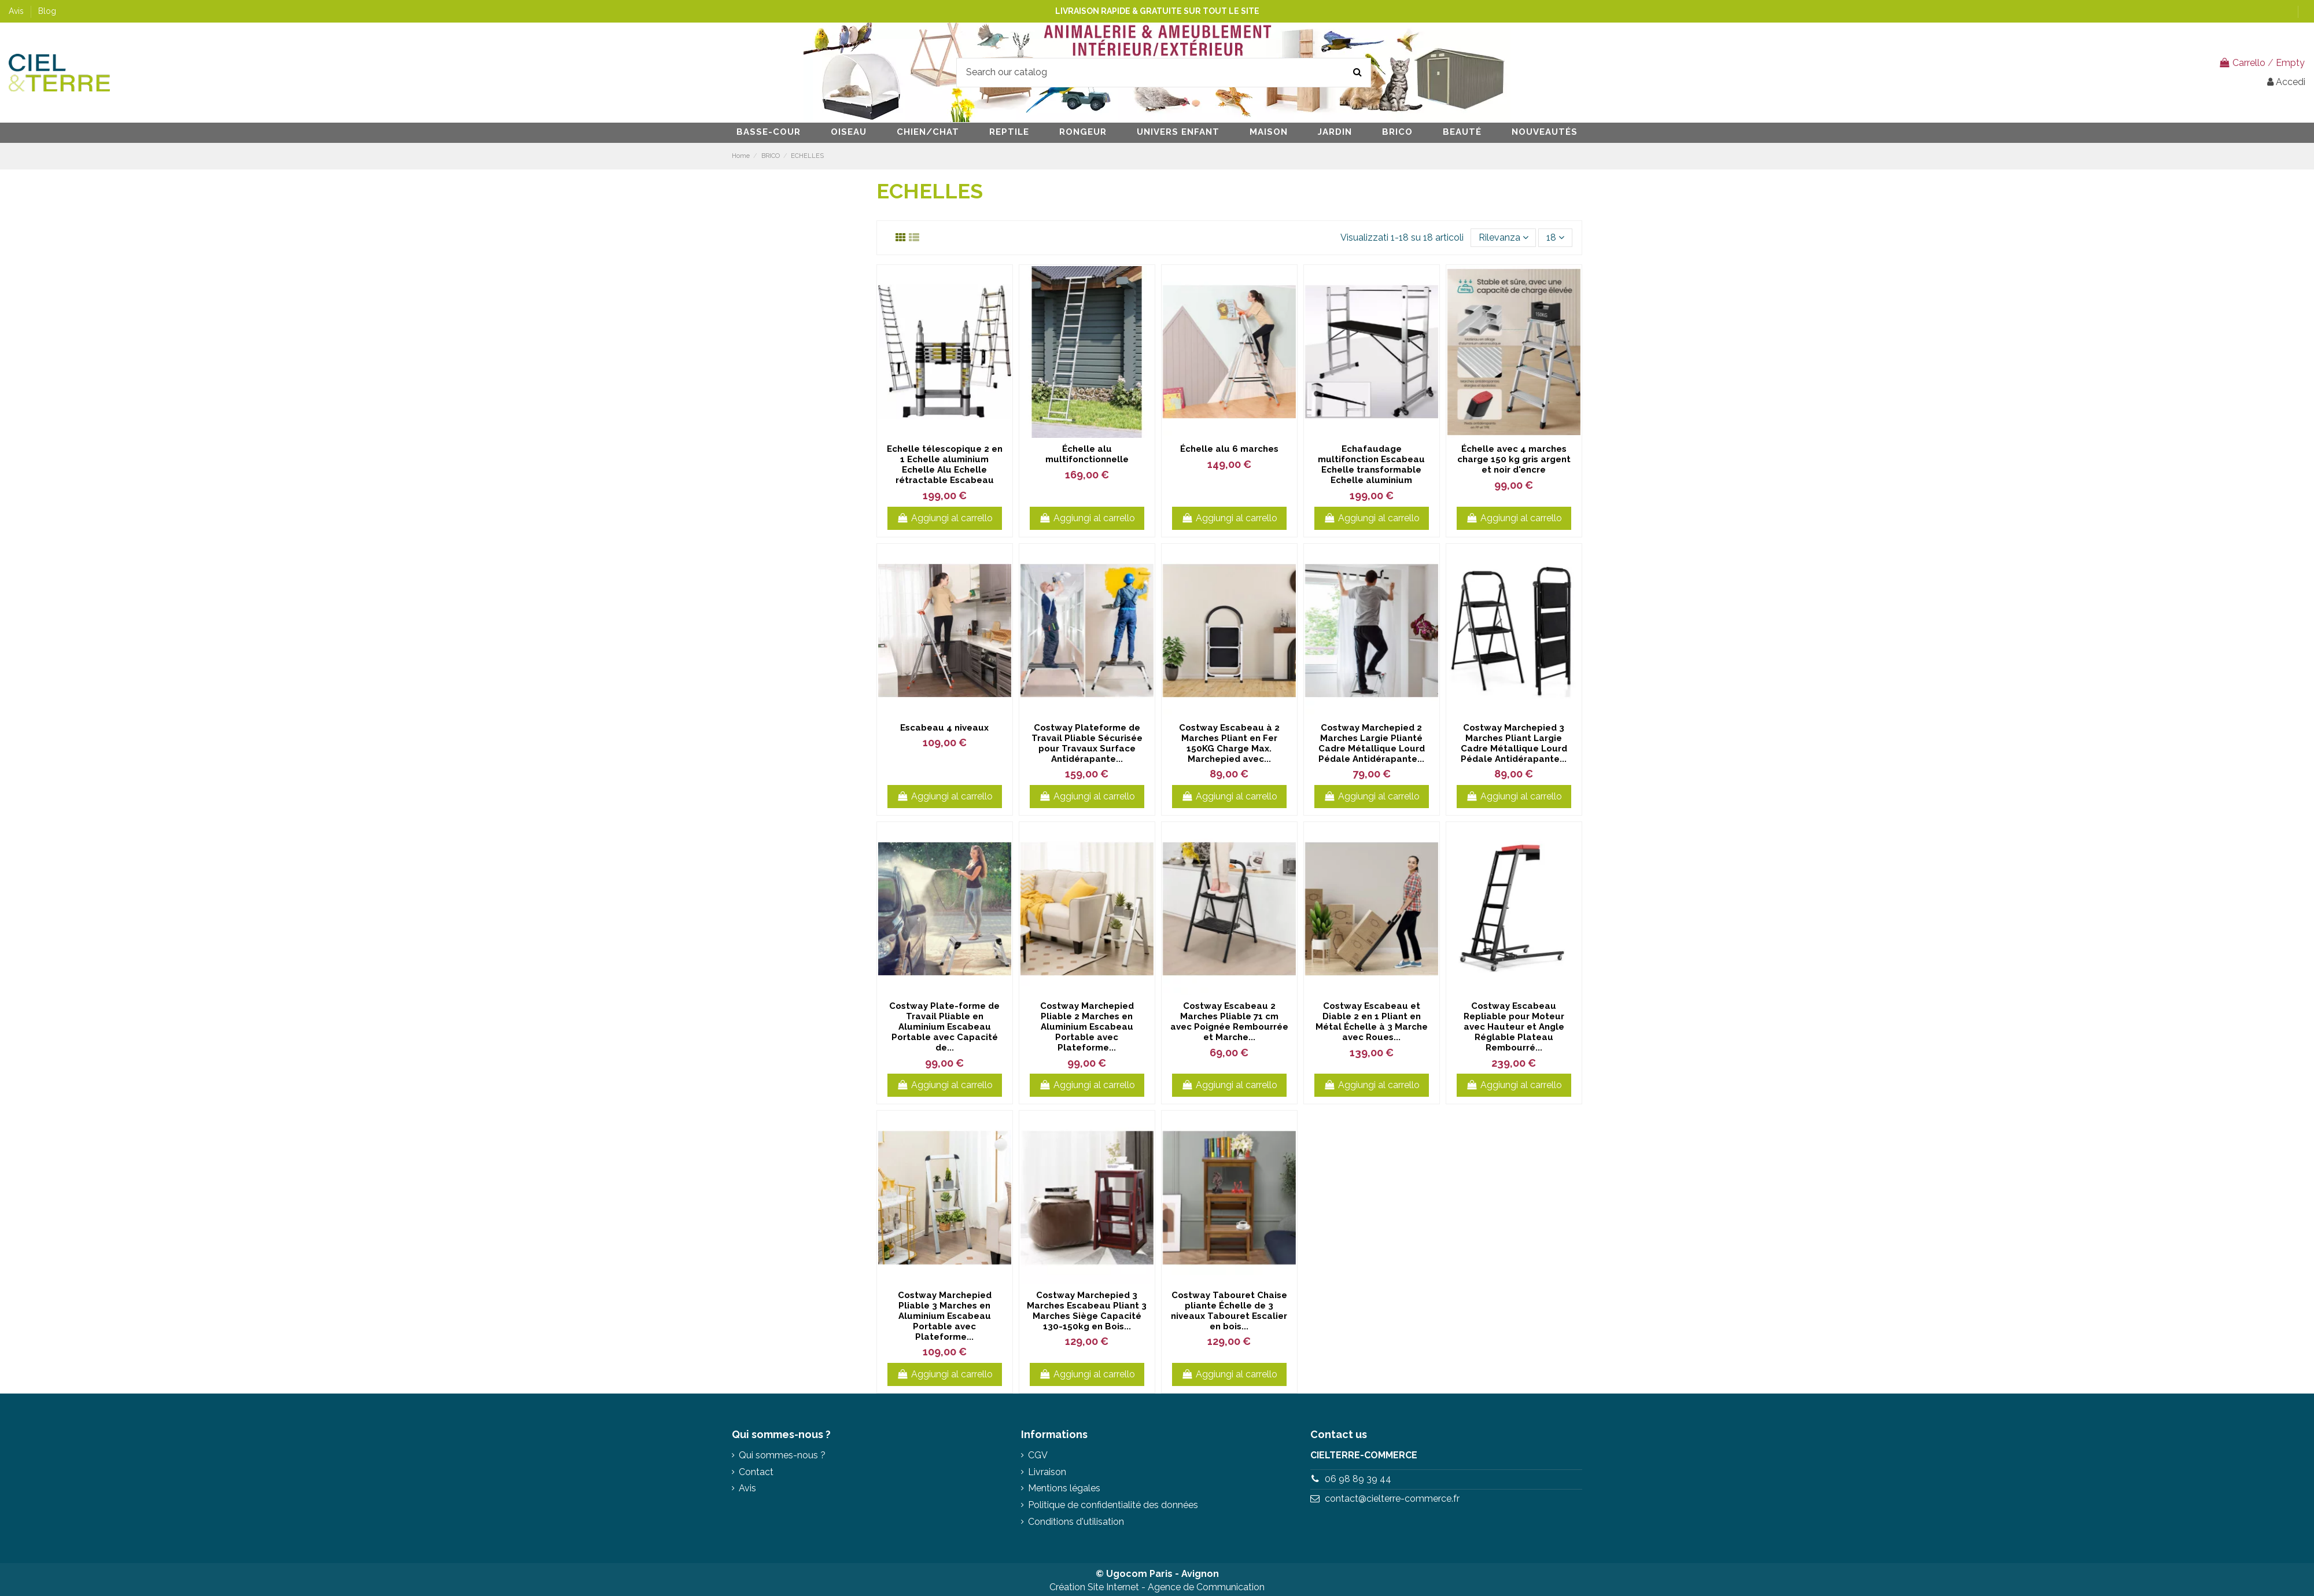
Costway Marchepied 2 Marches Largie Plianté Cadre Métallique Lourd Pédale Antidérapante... (1371, 743)
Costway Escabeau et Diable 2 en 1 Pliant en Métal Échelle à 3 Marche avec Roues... (1372, 1021)
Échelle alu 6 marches (1229, 449)
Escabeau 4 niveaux (944, 728)
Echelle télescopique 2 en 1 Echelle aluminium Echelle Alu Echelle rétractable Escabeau (945, 464)
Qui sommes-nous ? (782, 1455)
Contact (756, 1471)
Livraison (1047, 1471)
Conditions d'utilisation (1076, 1521)
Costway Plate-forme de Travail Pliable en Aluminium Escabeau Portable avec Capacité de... (944, 1027)
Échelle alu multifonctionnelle (1087, 454)
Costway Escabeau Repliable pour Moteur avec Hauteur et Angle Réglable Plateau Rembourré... (1514, 1027)
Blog (47, 11)
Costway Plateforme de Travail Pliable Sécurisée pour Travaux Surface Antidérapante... (1087, 743)
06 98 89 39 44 (1358, 1478)
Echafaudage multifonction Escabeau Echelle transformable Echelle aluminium (1371, 464)
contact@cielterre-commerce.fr (1392, 1498)
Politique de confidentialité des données (1113, 1504)
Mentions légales (1064, 1488)
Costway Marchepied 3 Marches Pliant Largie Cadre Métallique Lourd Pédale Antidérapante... (1514, 743)
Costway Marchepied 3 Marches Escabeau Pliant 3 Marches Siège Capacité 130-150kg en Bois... (1087, 1311)
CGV (1038, 1455)
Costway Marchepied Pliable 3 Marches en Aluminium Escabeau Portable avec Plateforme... (945, 1316)
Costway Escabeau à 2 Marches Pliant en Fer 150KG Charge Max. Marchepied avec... (1229, 743)
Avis (17, 11)
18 (1555, 237)
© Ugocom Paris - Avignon (1157, 1573)
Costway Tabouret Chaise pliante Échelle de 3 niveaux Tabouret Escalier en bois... (1229, 1311)
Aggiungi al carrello (945, 518)
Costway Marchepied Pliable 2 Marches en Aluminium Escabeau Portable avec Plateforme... (1087, 1027)
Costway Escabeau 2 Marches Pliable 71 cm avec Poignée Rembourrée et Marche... (1229, 1021)
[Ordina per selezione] (1503, 237)
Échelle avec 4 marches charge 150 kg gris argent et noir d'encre (1514, 459)
